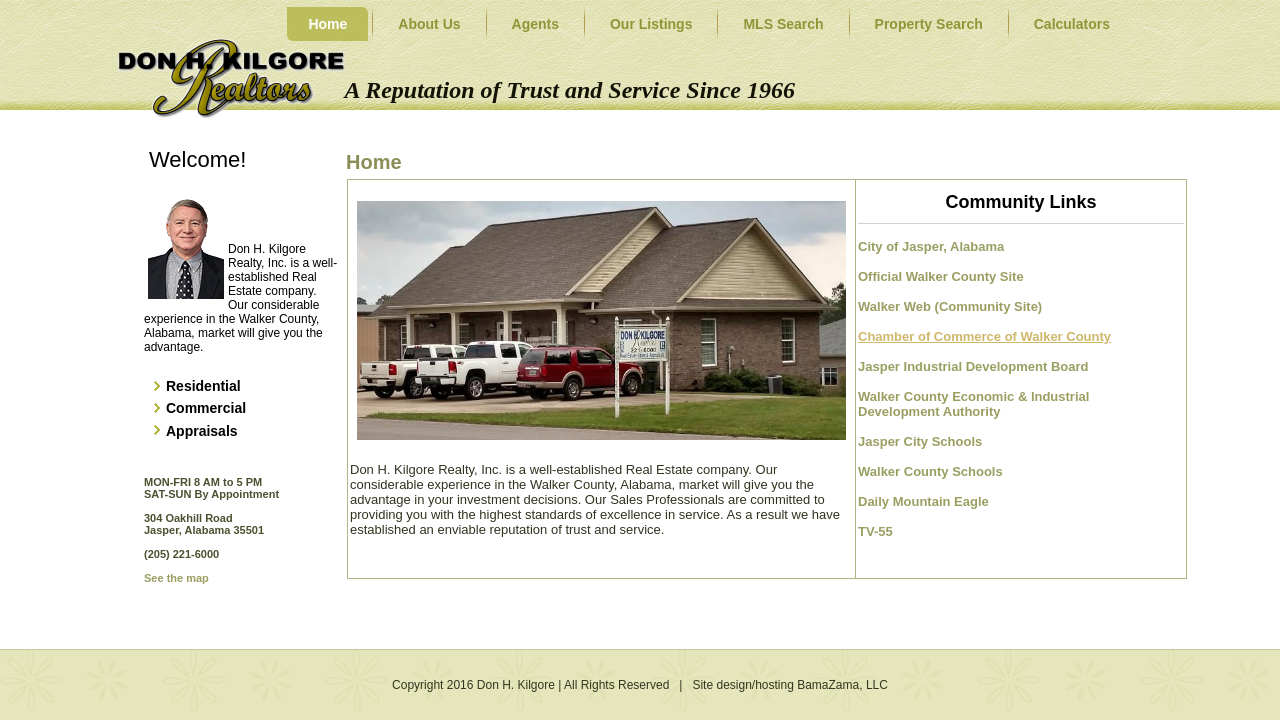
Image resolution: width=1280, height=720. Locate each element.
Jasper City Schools (920, 441)
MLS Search (783, 24)
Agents (535, 24)
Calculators (1072, 24)
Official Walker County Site (941, 276)
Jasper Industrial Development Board (973, 366)
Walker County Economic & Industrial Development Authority (975, 404)
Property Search (929, 24)
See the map (176, 578)
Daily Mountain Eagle (923, 501)
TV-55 (875, 531)
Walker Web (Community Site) (950, 306)
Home (327, 24)
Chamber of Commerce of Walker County (984, 336)
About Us (429, 24)
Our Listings (651, 24)
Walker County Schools (930, 471)
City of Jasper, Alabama (931, 246)
